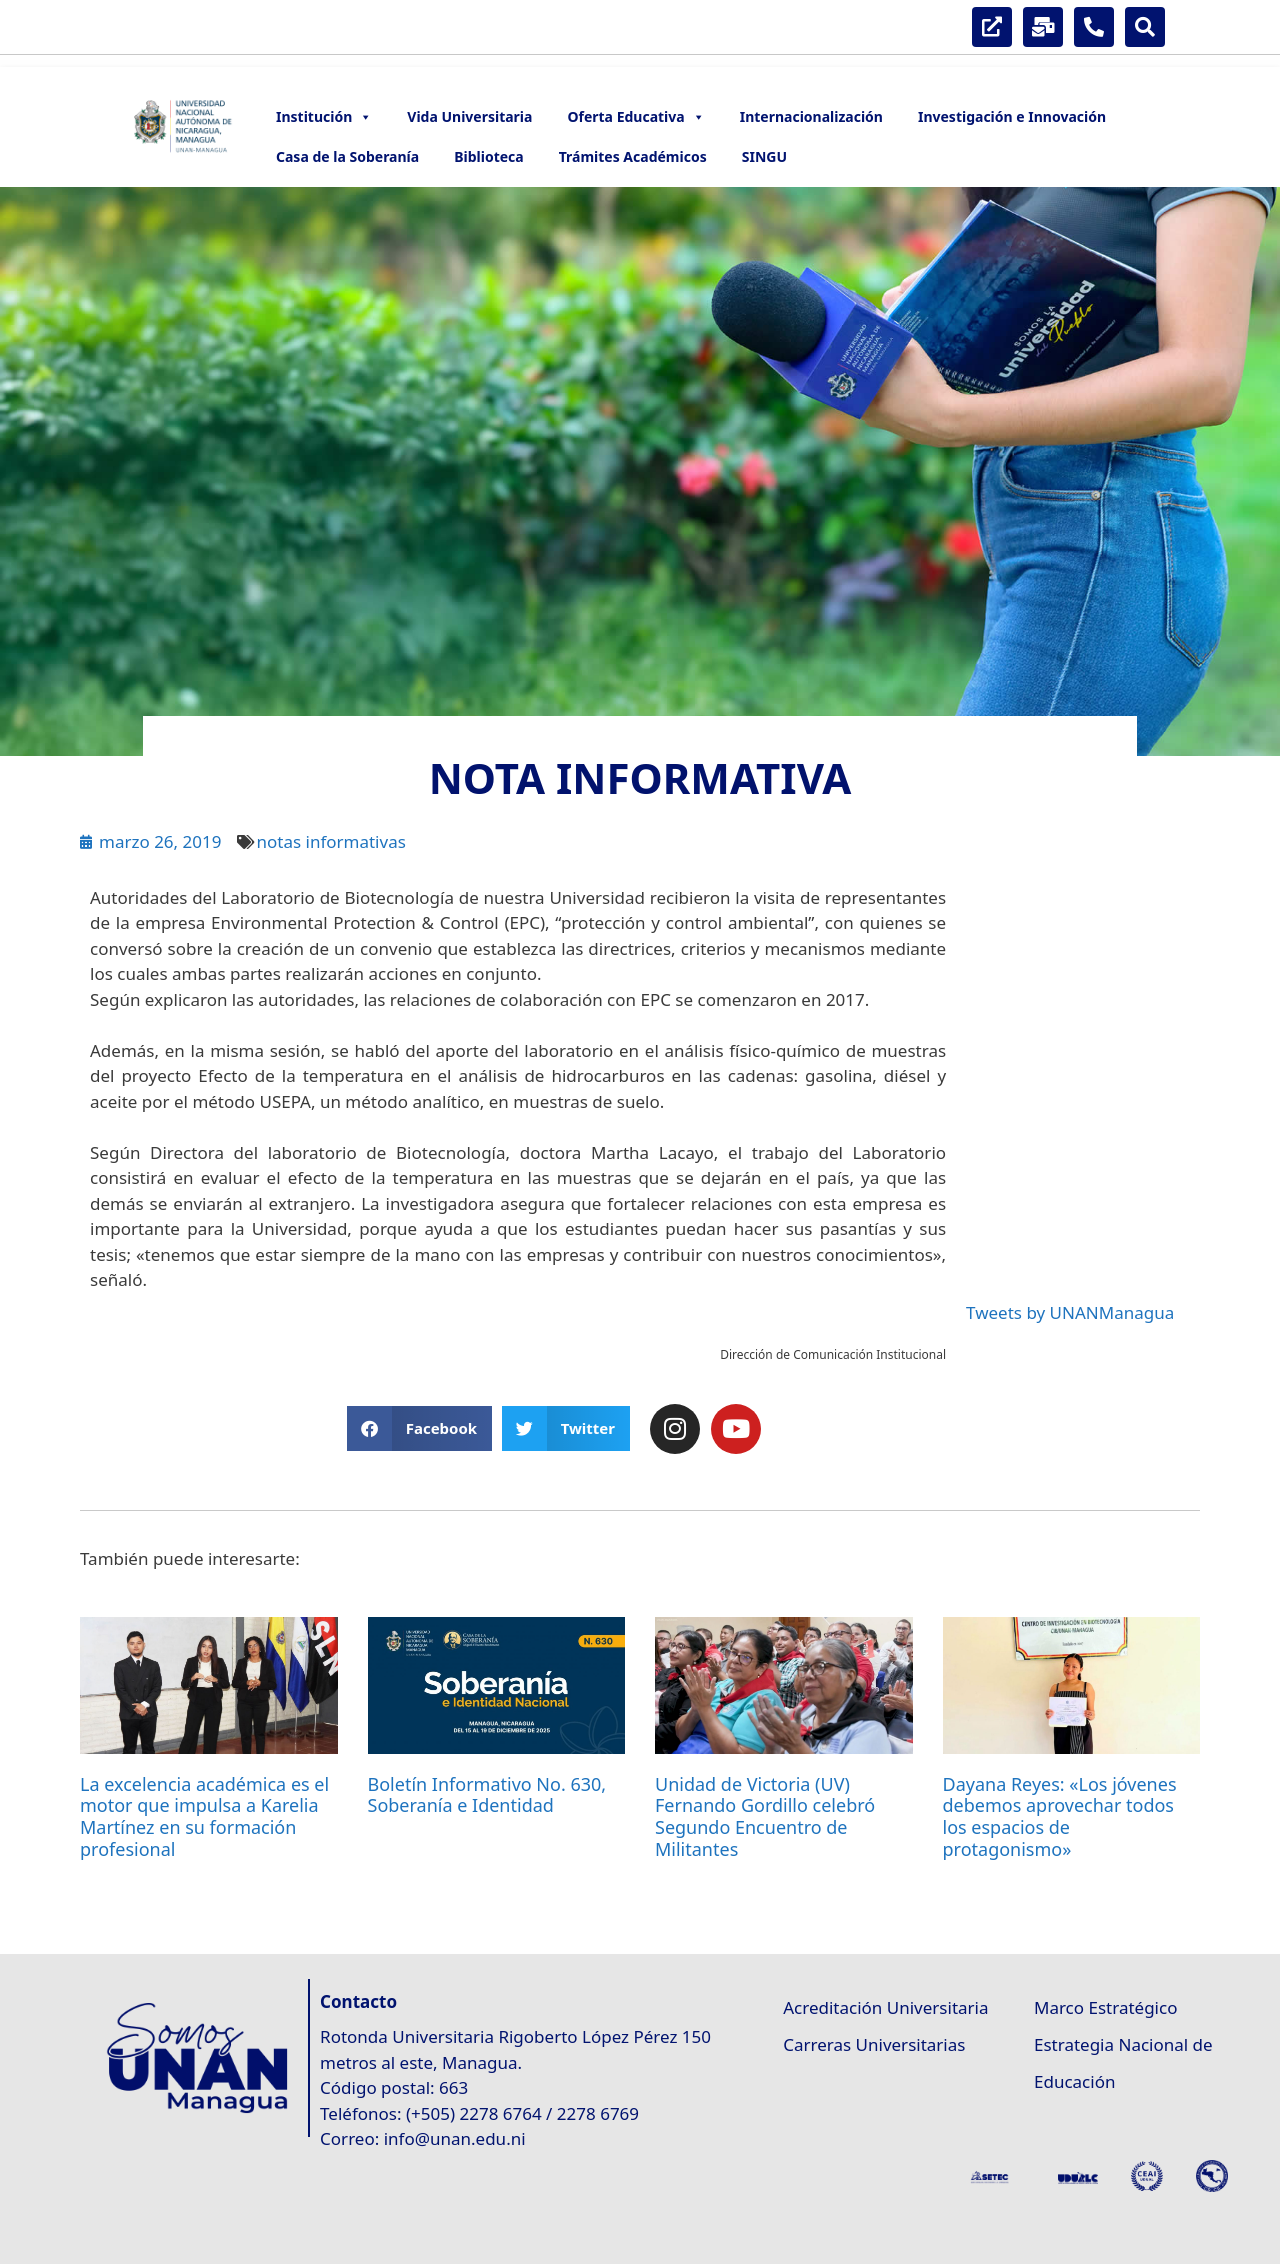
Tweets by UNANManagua (1070, 1312)
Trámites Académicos (633, 156)
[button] (419, 1428)
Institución (324, 117)
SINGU (764, 156)
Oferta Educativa (635, 117)
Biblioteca (489, 156)
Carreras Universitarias (874, 2044)
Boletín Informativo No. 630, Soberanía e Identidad (487, 1795)
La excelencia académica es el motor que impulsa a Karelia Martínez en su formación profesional (204, 1816)
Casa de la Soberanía (347, 156)
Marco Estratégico (1105, 2007)
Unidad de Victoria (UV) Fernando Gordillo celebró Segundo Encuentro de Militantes (765, 1816)
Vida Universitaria (469, 116)
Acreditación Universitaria (885, 2007)
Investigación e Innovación (1012, 116)
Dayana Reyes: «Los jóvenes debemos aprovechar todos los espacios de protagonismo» (1060, 1816)
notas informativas (330, 841)
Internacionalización (811, 116)
